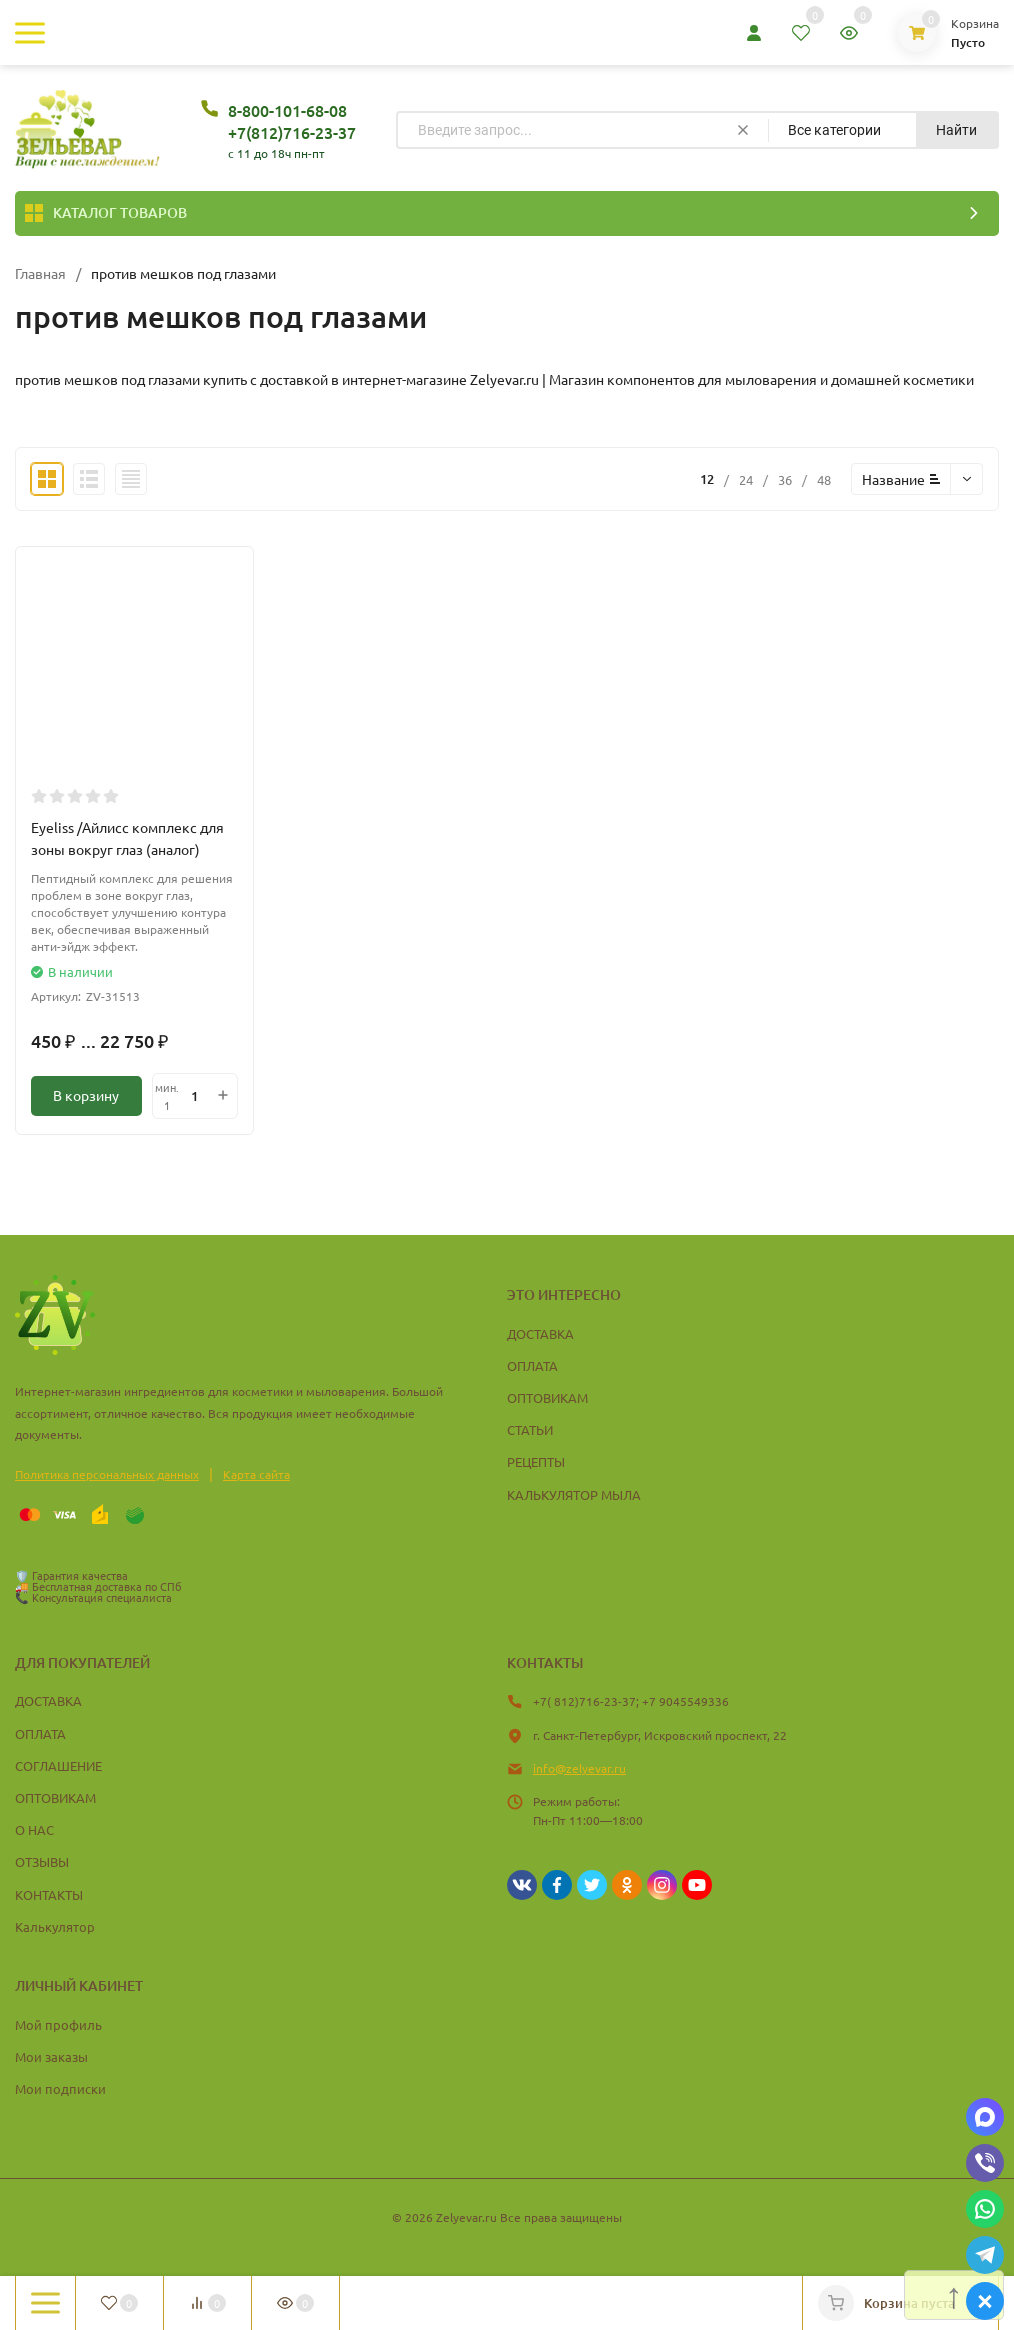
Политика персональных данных (107, 1474)
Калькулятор (55, 1926)
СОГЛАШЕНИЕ (58, 1765)
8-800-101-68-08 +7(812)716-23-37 (292, 121)
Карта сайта (256, 1474)
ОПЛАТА (532, 1365)
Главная (40, 273)
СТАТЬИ (530, 1429)
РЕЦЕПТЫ (536, 1461)
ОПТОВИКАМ (547, 1397)
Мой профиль (58, 2024)
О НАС (34, 1829)
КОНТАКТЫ (49, 1894)
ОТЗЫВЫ (42, 1861)
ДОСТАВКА (540, 1333)
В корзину (86, 1096)
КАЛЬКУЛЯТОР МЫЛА (574, 1494)
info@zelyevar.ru (579, 1768)
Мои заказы (51, 2056)
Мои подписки (60, 2088)
